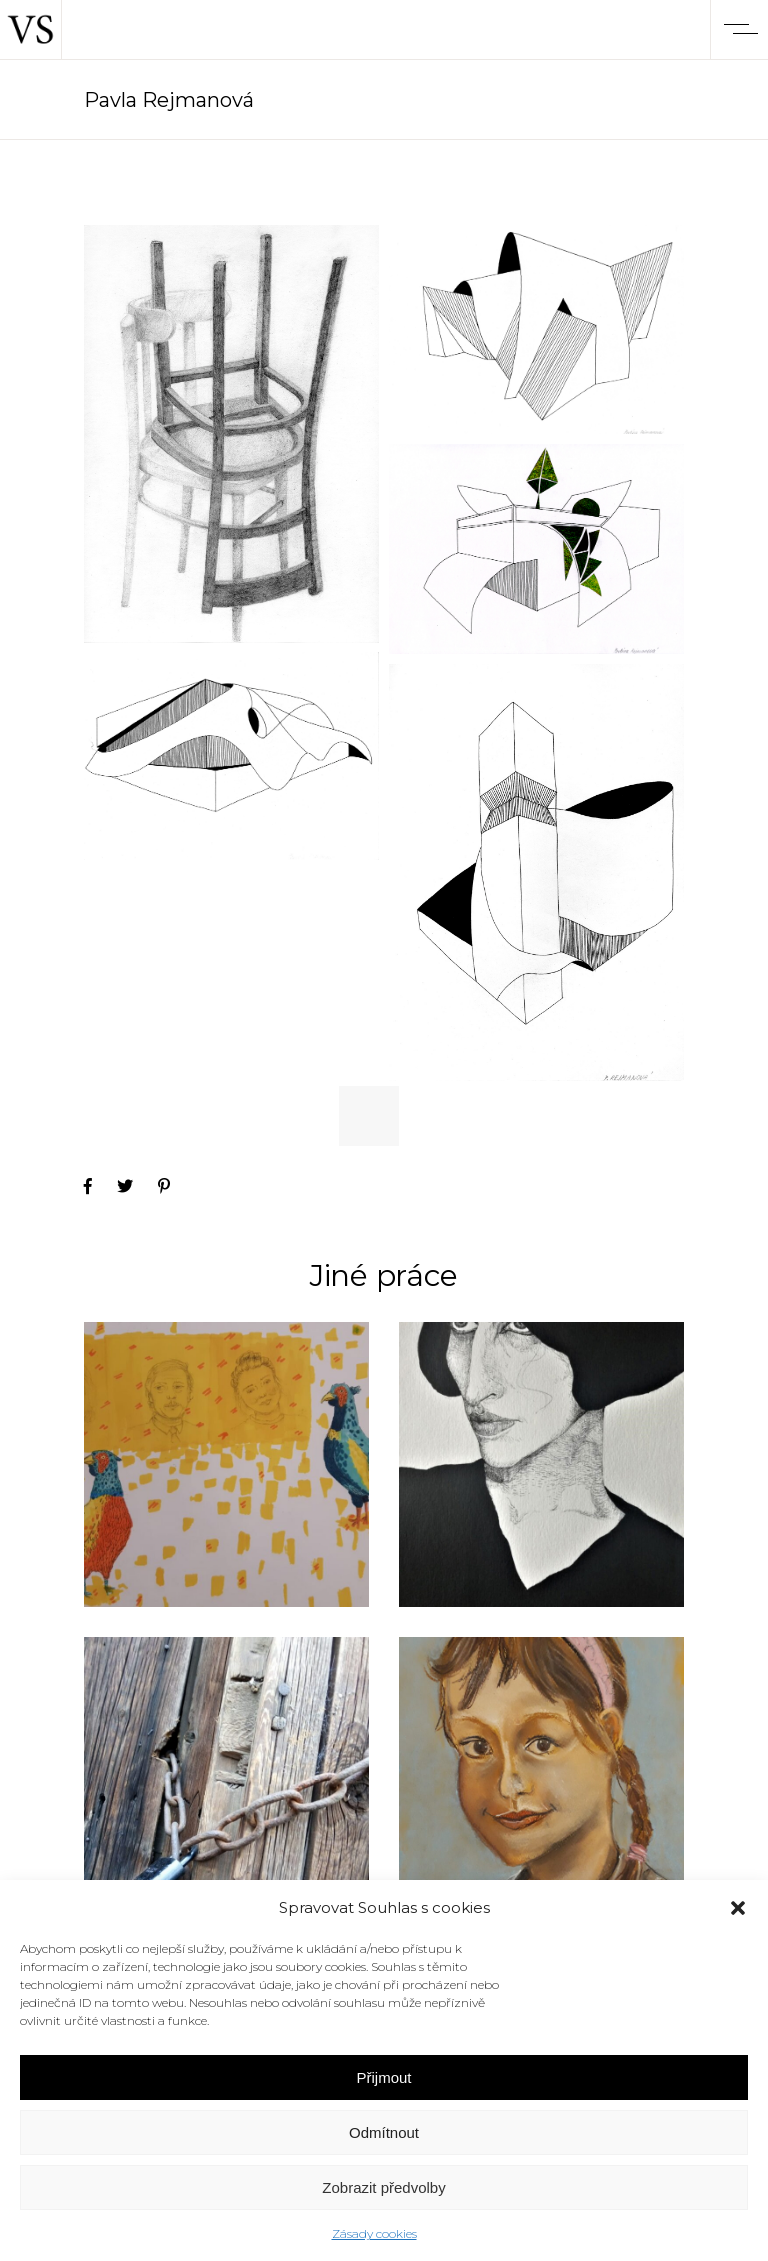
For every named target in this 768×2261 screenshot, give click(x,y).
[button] (738, 1908)
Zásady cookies (374, 2233)
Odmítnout (384, 2132)
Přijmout (383, 2077)
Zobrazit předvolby (383, 2187)
